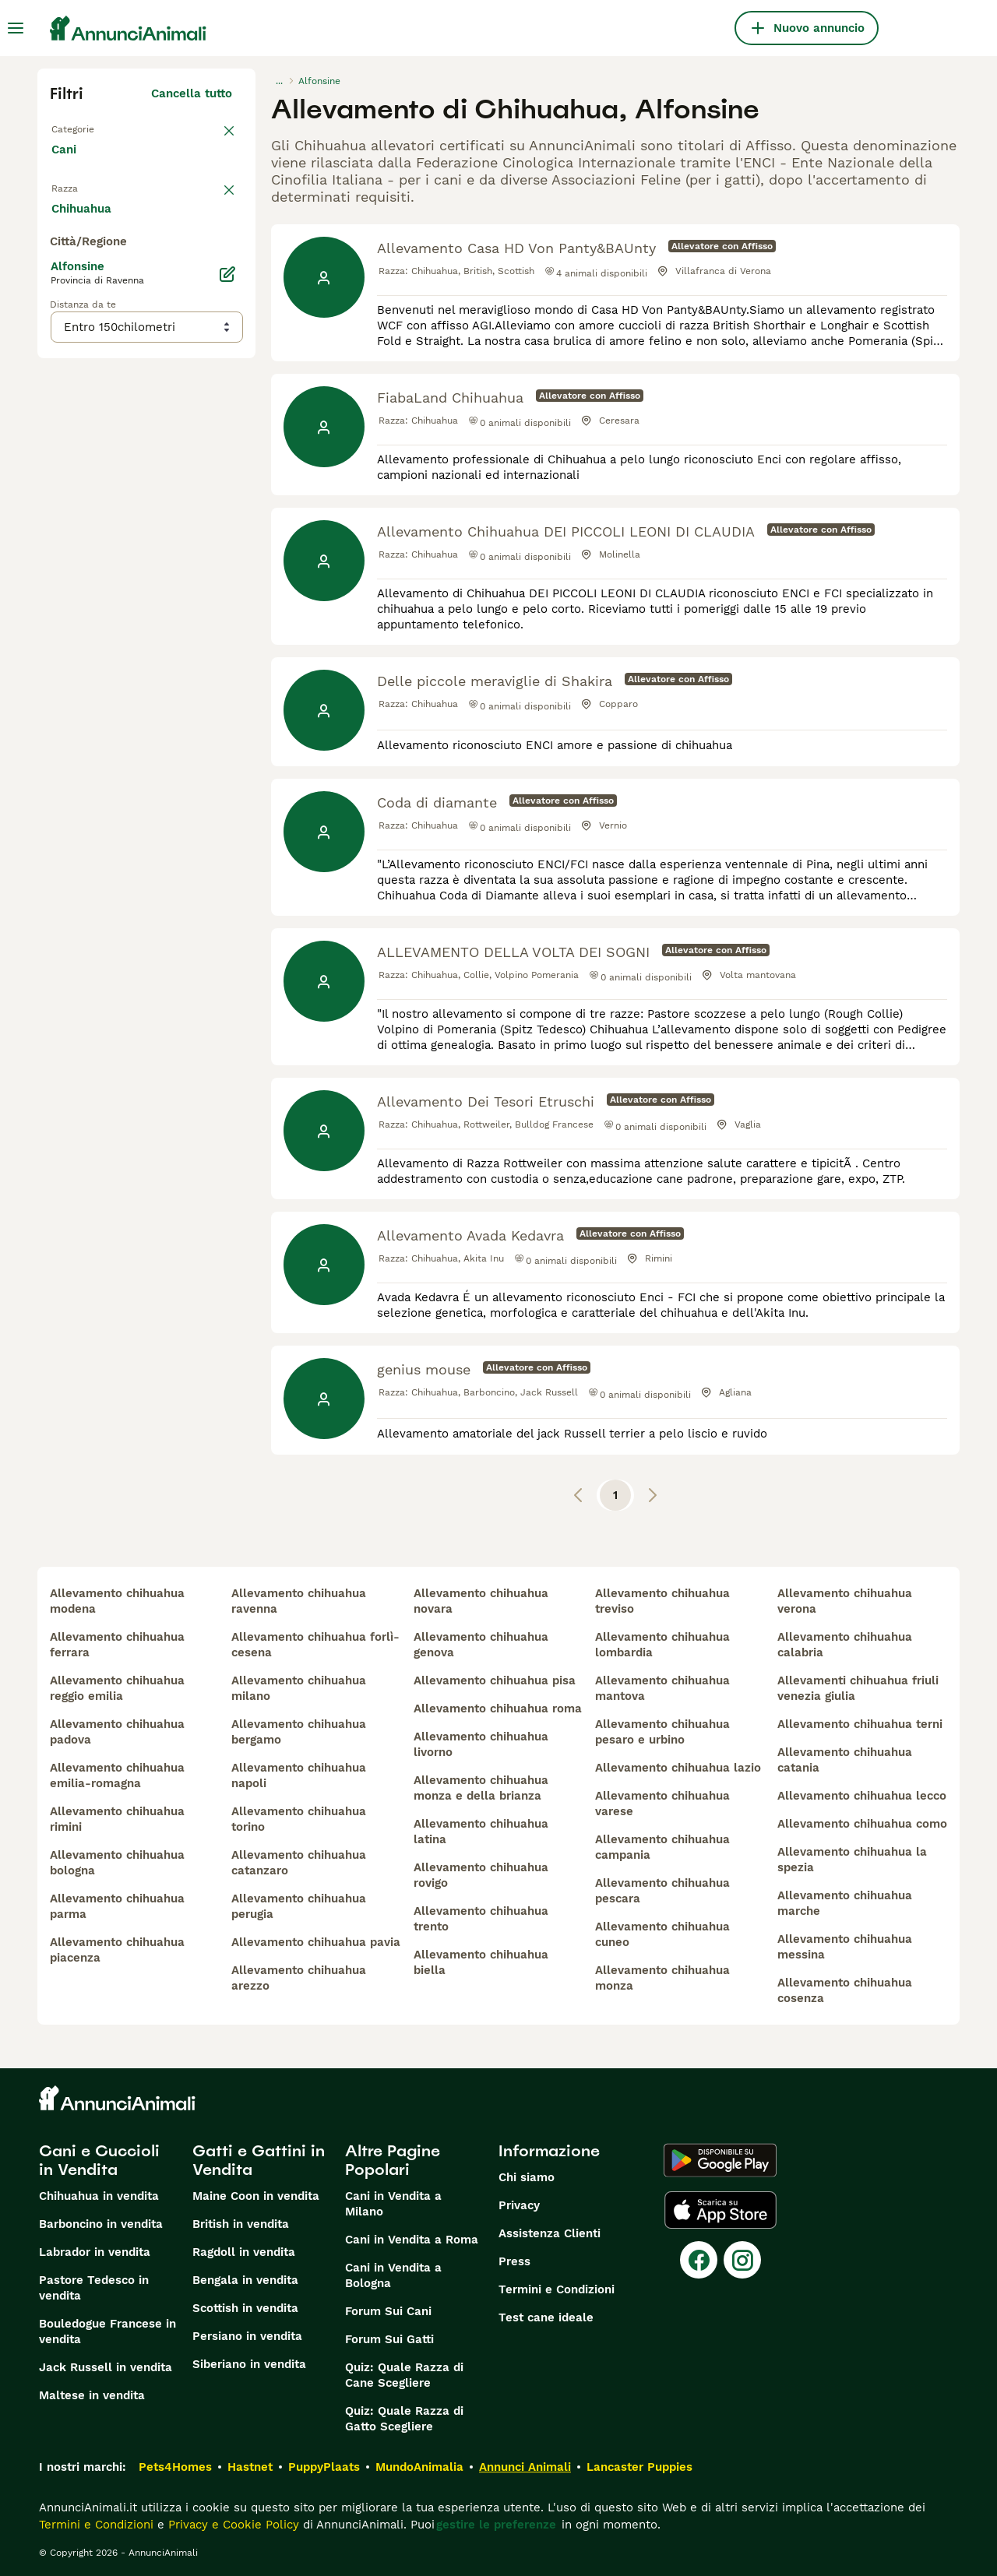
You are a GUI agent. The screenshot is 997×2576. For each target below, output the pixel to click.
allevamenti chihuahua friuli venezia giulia (858, 1688)
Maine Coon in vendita (255, 2196)
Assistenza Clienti (549, 2233)
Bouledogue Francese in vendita (107, 2331)
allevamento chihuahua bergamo (298, 1732)
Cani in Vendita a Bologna (393, 2275)
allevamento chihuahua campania (662, 1847)
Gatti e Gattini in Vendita (258, 2160)
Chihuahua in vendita (99, 2196)
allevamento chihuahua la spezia (852, 1859)
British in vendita (240, 2224)
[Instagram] (742, 2260)
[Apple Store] (720, 2210)
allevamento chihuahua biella (481, 1962)
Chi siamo (526, 2177)
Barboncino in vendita (101, 2224)
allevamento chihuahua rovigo (481, 1875)
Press (514, 2261)
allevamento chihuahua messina (844, 1947)
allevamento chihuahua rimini (117, 1819)
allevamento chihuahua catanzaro (298, 1862)
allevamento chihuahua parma (117, 1906)
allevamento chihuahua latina (481, 1831)
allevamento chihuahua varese (662, 1803)
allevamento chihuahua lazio (678, 1768)
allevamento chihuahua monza (662, 1978)
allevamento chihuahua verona (844, 1601)
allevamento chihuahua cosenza (844, 1990)
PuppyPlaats (324, 2467)
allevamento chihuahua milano (298, 1688)
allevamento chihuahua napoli (298, 1775)
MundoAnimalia (419, 2467)
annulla (210, 199)
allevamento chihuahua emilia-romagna (117, 1775)
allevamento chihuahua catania (844, 1760)
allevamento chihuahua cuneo (662, 1934)
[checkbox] (59, 280)
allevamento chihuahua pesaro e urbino (662, 1732)
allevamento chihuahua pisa (495, 1680)
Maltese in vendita (92, 2395)
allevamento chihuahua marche (844, 1903)
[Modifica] (227, 632)
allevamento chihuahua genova (481, 1644)
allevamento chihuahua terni (859, 1724)
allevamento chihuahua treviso (662, 1601)
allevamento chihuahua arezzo (298, 1978)
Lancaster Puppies (639, 2467)
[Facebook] (698, 2260)
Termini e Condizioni (556, 2289)
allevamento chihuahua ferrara (117, 1644)
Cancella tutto (191, 93)
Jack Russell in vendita (105, 2367)
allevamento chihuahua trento (481, 1919)
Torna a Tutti (88, 128)
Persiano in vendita (247, 2336)
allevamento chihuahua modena (117, 1601)
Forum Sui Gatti (389, 2339)
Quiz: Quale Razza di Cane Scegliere (404, 2375)
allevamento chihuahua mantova (662, 1688)
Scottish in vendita (245, 2308)
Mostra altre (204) (191, 564)
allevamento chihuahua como (862, 1824)
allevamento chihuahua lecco (861, 1796)
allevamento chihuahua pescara (662, 1891)
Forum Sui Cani (388, 2311)
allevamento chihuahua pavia (315, 1942)
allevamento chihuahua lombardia (662, 1644)
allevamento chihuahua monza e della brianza (481, 1788)
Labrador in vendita (94, 2252)
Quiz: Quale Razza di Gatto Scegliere (404, 2418)
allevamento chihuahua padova (117, 1732)
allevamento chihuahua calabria (844, 1644)
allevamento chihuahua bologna (117, 1862)
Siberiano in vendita (249, 2364)
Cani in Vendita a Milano (393, 2204)
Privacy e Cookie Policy (231, 2525)
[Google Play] (720, 2160)
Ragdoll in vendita (243, 2252)
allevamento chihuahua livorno (481, 1744)
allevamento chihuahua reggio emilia (117, 1688)
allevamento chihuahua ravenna (298, 1601)
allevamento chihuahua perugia (298, 1906)
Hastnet (250, 2467)
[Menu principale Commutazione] (15, 28)
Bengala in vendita (245, 2280)
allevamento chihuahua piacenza (117, 1950)
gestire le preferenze (496, 2525)
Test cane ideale (546, 2317)
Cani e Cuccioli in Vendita (99, 2160)
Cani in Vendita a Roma (411, 2240)
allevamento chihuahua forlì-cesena (315, 1644)
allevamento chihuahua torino (298, 1819)
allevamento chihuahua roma (498, 1708)
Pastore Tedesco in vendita (94, 2288)
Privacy (519, 2205)
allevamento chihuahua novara (481, 1601)
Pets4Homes (175, 2467)
